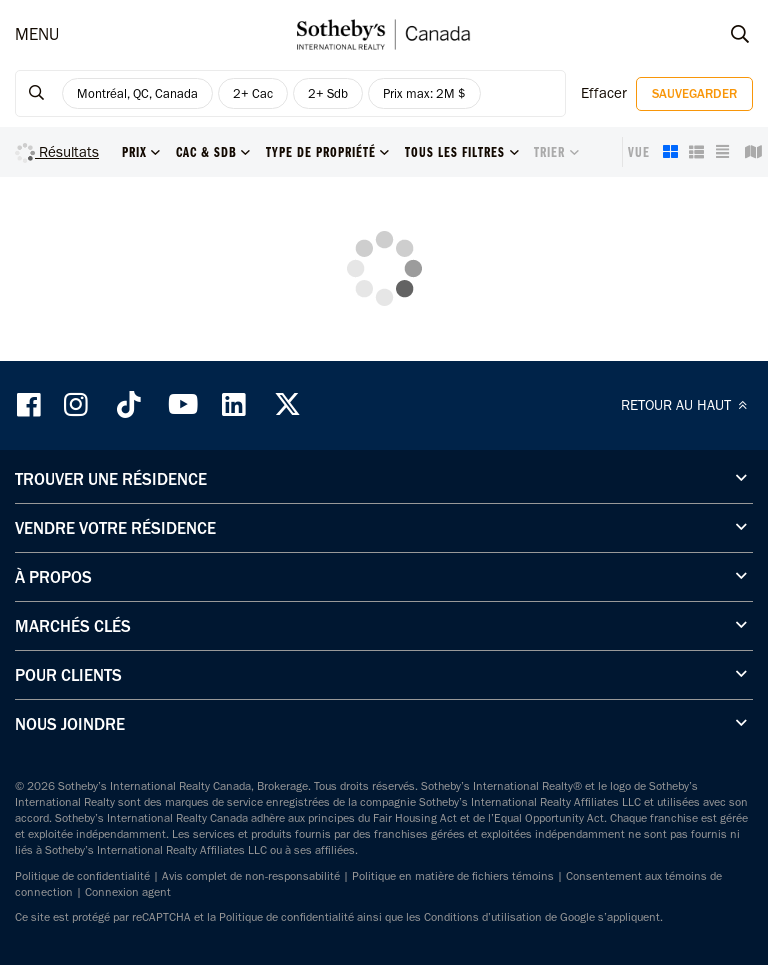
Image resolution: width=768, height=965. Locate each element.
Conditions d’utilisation (483, 917)
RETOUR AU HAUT (687, 405)
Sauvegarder (694, 93)
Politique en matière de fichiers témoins (453, 876)
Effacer (604, 93)
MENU (37, 34)
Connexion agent (128, 892)
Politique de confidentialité (82, 876)
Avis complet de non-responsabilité (251, 876)
